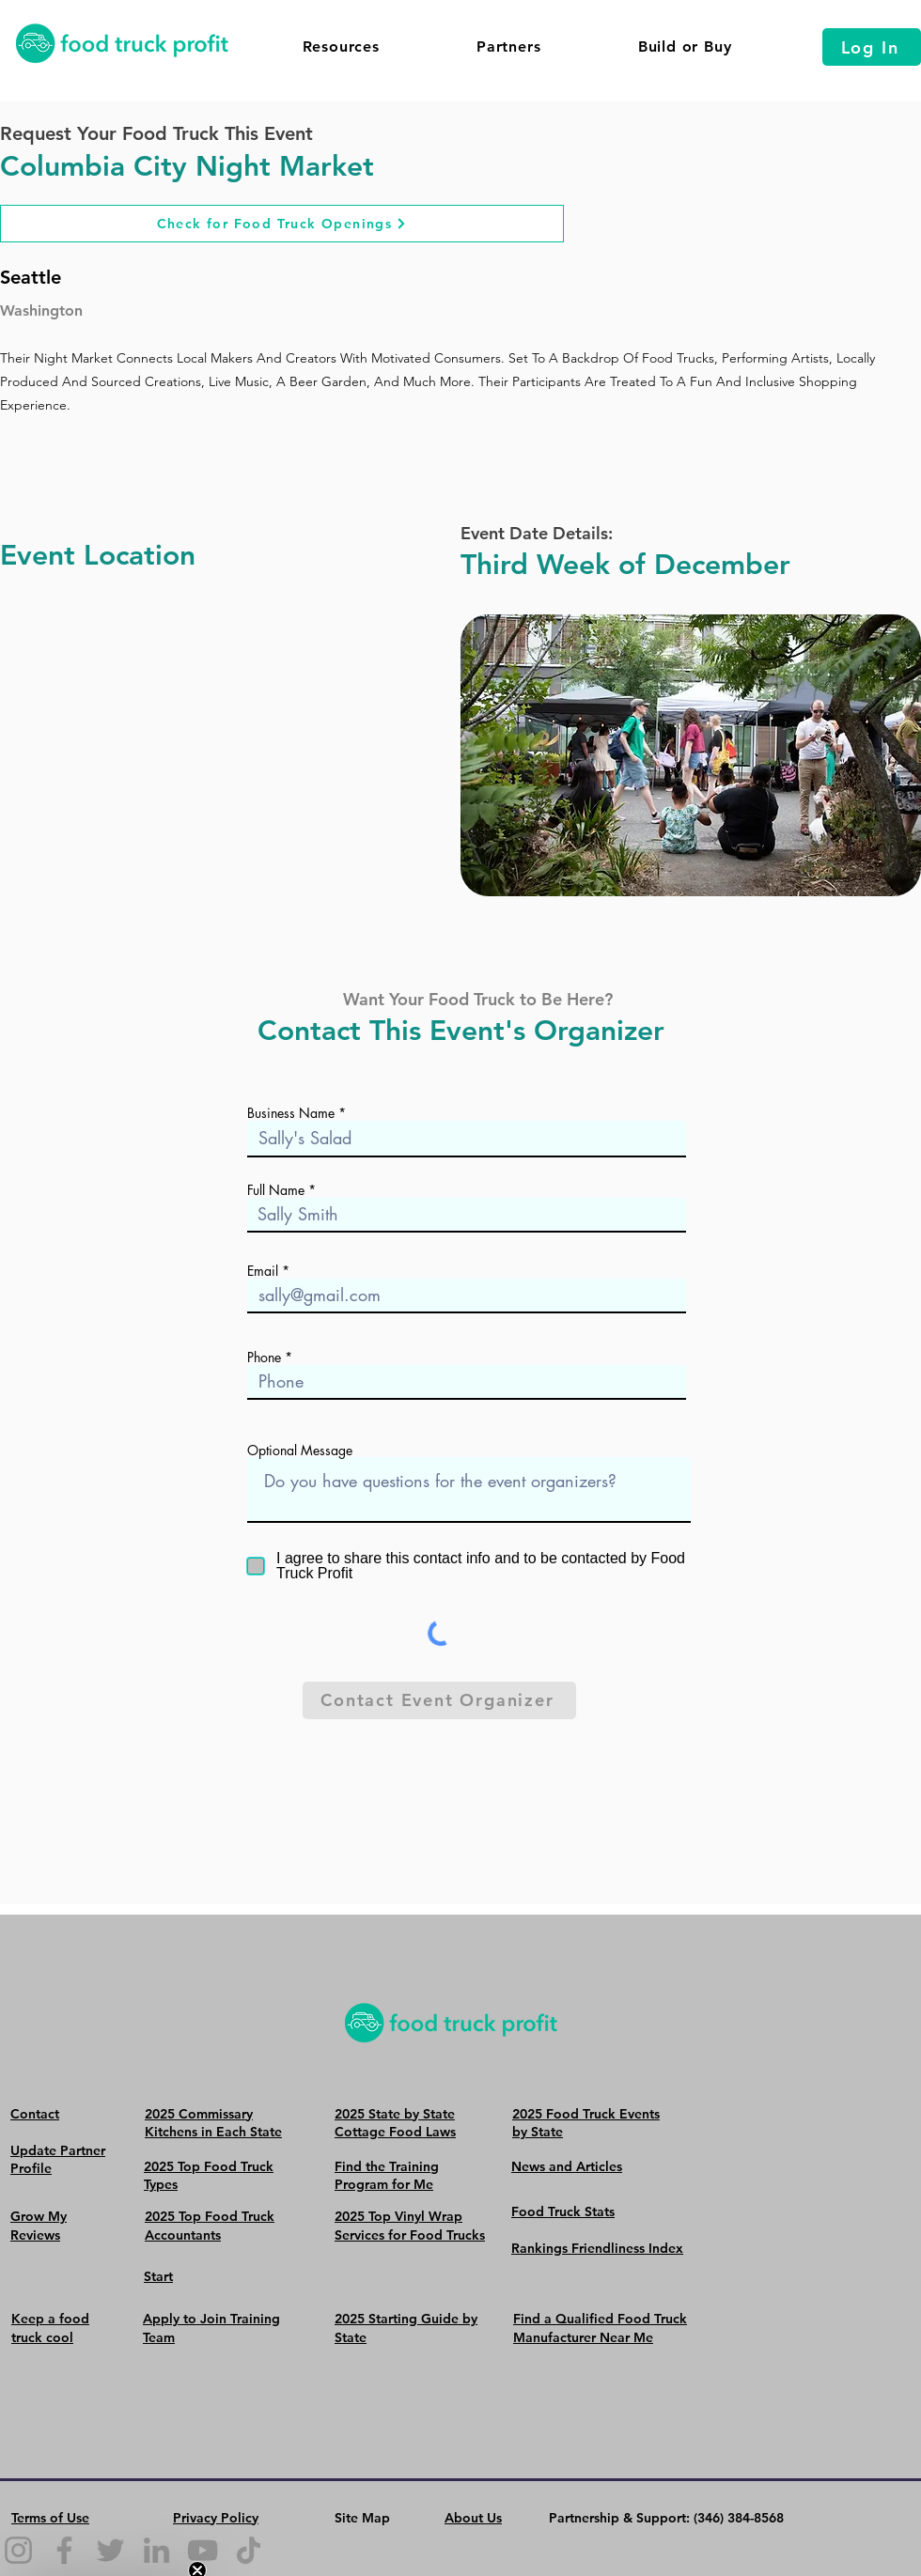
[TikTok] (248, 2550)
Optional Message (299, 1450)
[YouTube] (202, 2550)
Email (262, 1271)
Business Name (291, 1113)
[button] (341, 46)
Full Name (275, 1190)
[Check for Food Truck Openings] (282, 223)
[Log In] (871, 47)
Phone (264, 1357)
